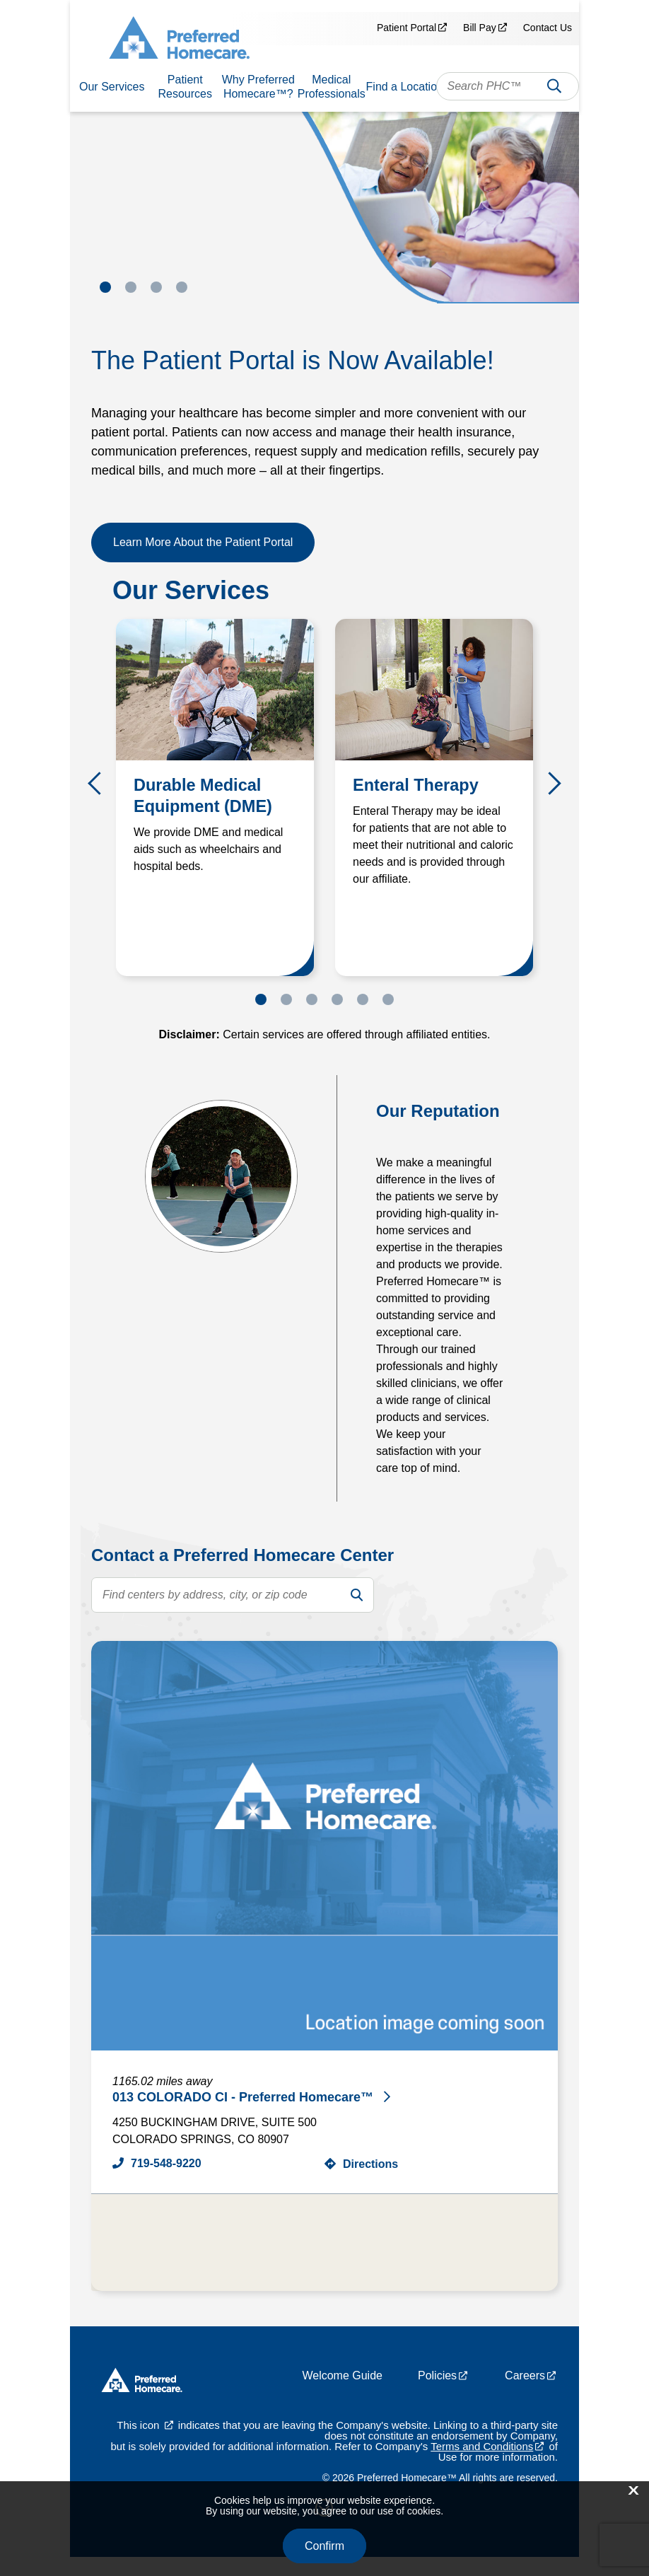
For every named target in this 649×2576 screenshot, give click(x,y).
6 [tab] (388, 999)
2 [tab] (130, 287)
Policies (437, 2395)
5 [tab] (362, 999)
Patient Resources (185, 87)
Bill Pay (479, 27)
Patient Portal (406, 27)
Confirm (324, 2546)
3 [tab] (156, 287)
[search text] (232, 1595)
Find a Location (404, 87)
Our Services (111, 87)
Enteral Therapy (417, 784)
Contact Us (547, 27)
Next (549, 784)
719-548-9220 (166, 2163)
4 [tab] (181, 287)
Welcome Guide (342, 2395)
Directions (370, 2164)
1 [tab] (105, 287)
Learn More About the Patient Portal (203, 542)
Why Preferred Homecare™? (258, 87)
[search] (356, 1595)
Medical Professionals (332, 87)
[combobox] (508, 86)
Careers (525, 2395)
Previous (99, 784)
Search (554, 89)
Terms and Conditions (482, 2465)
